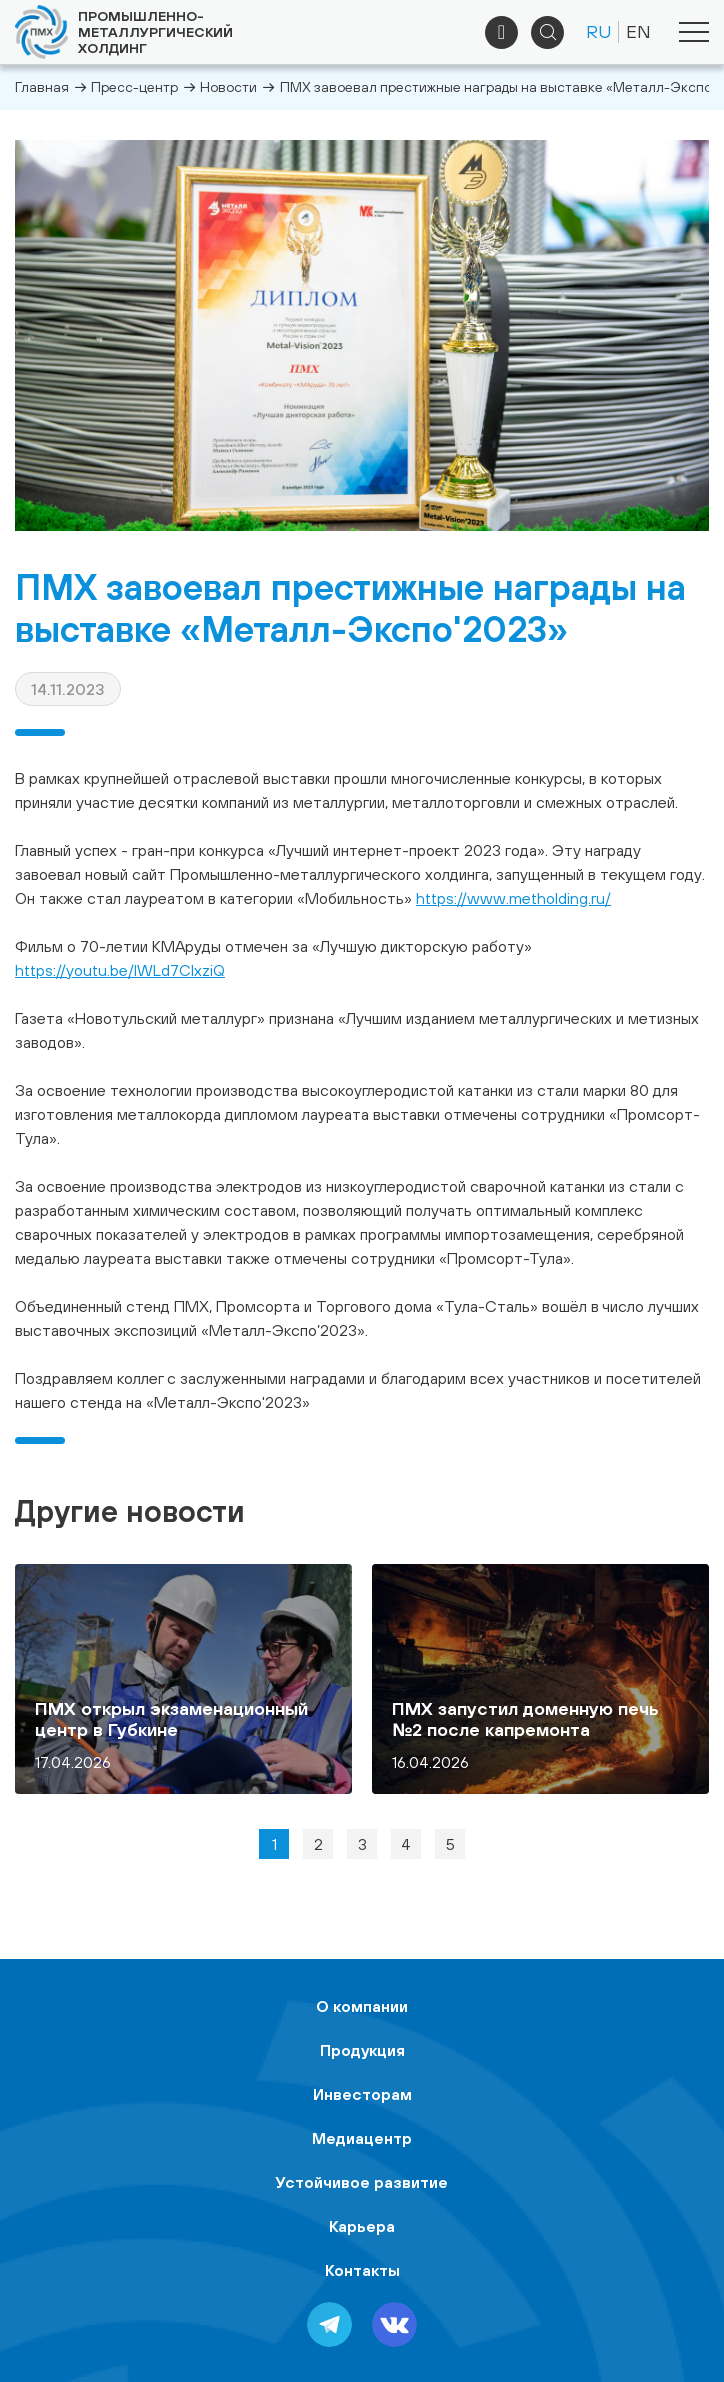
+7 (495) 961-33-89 (501, 32)
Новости (228, 87)
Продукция (362, 2050)
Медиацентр (362, 2138)
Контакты (362, 2270)
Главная (42, 87)
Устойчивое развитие (362, 2182)
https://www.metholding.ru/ (513, 898)
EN (638, 31)
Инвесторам (362, 2094)
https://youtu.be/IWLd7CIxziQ (120, 970)
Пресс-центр (134, 87)
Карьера (362, 2226)
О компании (362, 2006)
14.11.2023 (68, 689)
